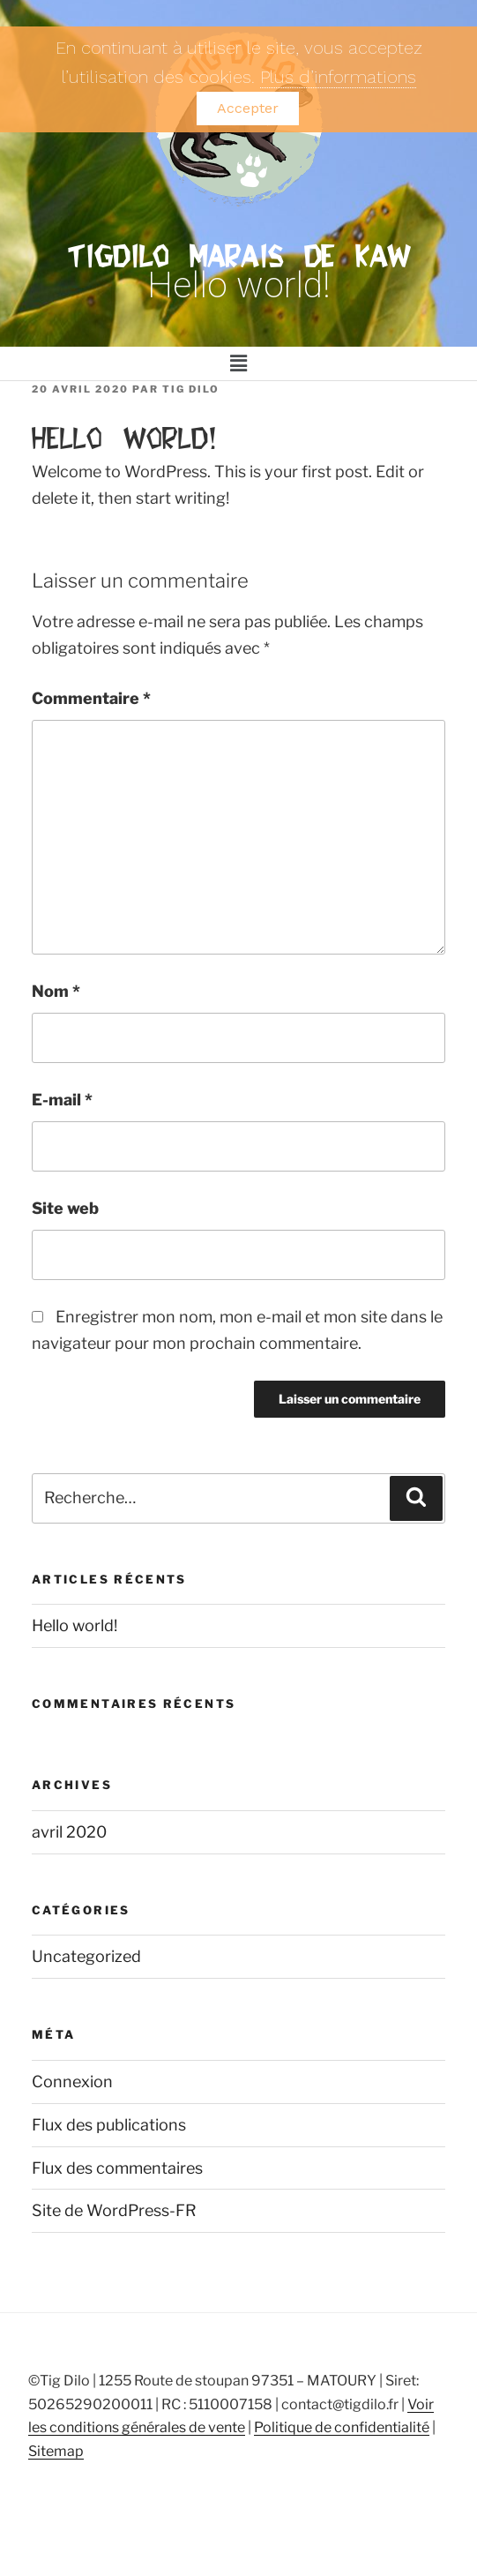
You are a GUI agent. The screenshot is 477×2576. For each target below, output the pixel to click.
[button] (238, 363)
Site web (65, 1208)
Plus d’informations (338, 76)
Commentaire (91, 698)
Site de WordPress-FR (114, 2210)
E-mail (62, 1099)
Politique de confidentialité (341, 2427)
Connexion (72, 2081)
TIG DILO (191, 389)
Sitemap (56, 2451)
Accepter (248, 108)
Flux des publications (109, 2124)
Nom (56, 991)
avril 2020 (69, 1832)
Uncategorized (86, 1956)
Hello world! (74, 1625)
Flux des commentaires (117, 2168)
